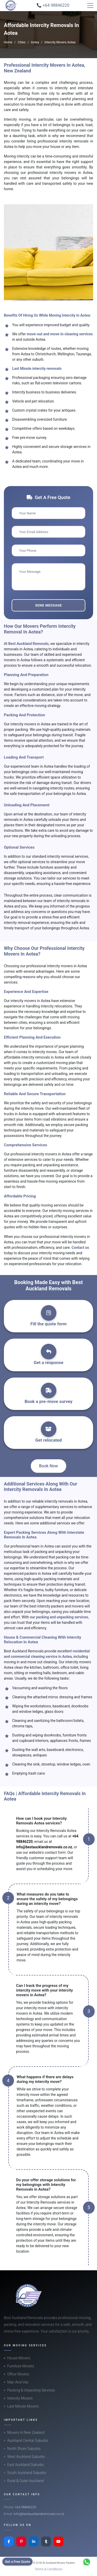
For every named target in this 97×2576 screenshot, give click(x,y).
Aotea (35, 42)
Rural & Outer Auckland (25, 2481)
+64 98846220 (25, 2507)
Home (8, 42)
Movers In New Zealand (25, 2432)
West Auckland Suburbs (26, 2457)
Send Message (48, 605)
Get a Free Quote (17, 2562)
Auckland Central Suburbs (27, 2440)
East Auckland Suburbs (25, 2465)
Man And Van (17, 2382)
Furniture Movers (20, 2366)
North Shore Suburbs (23, 2448)
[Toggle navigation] (90, 5)
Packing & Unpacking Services (31, 2390)
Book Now (48, 1465)
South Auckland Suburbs (26, 2473)
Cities (21, 42)
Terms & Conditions (49, 2569)
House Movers (18, 2358)
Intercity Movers (20, 2398)
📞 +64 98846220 (52, 5)
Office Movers (18, 2374)
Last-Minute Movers (23, 2406)
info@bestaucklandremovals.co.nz (44, 1847)
